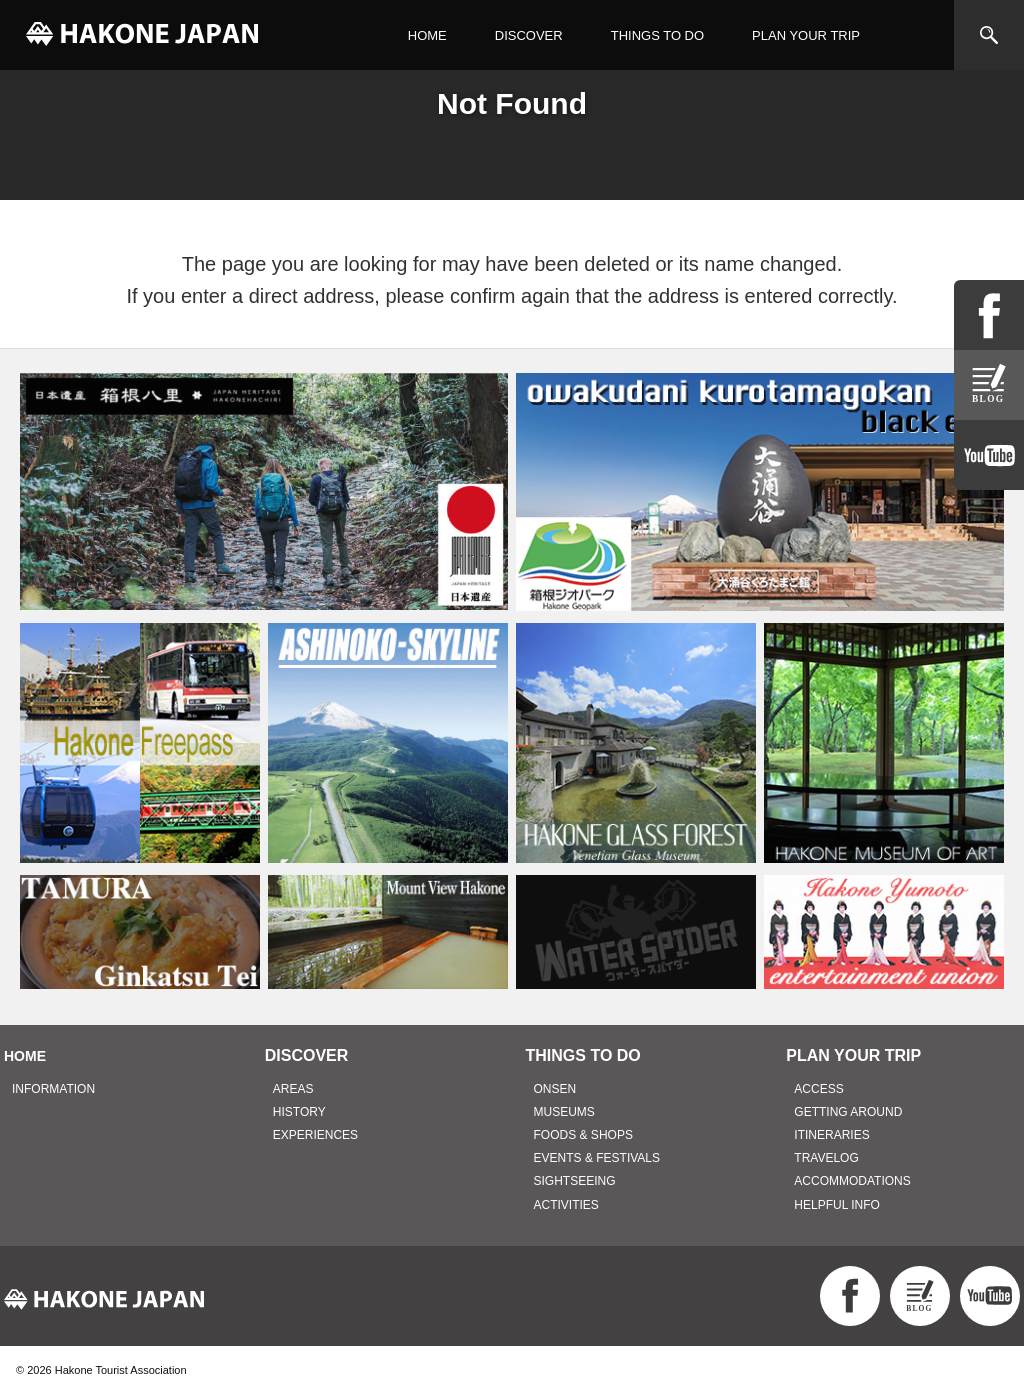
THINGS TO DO (657, 35)
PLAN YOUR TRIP (806, 35)
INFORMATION (53, 1089)
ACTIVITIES (566, 1205)
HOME (427, 35)
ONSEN (555, 1089)
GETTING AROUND (848, 1112)
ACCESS (818, 1089)
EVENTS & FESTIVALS (597, 1158)
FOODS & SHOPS (583, 1135)
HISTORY (299, 1112)
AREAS (293, 1089)
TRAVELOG (826, 1158)
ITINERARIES (831, 1135)
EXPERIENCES (315, 1135)
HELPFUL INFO (837, 1205)
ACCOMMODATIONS (852, 1181)
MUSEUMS (564, 1112)
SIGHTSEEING (575, 1181)
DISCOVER (529, 35)
